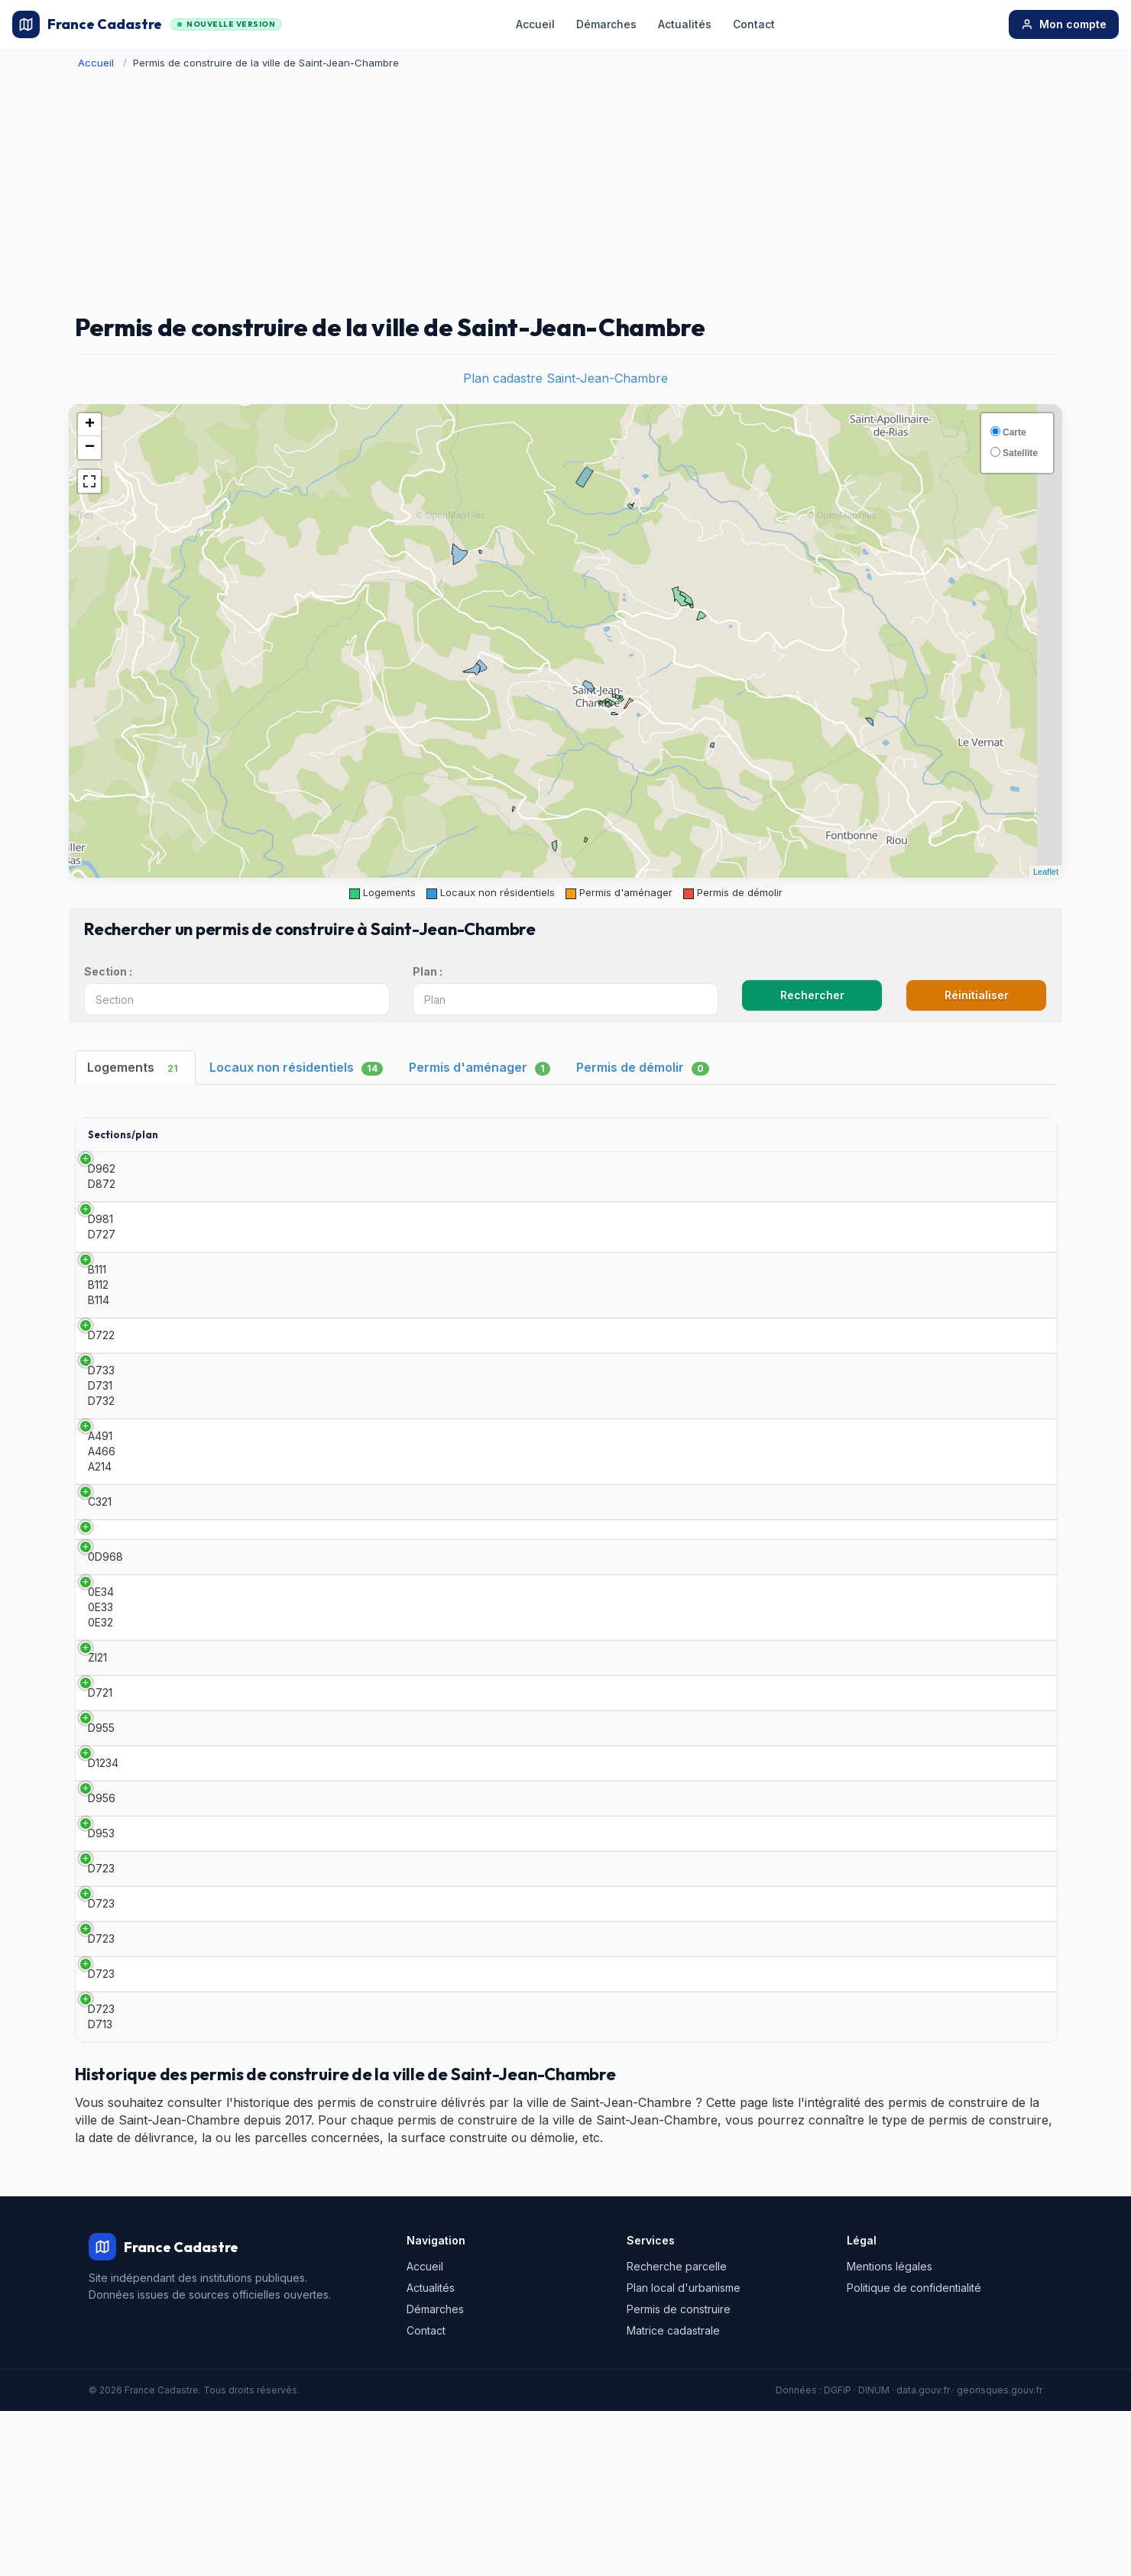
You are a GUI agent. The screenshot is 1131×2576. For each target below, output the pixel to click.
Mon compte (1064, 24)
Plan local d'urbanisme (683, 2452)
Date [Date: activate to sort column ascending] (326, 1134)
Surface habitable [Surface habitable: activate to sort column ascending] (573, 1134)
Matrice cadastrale (673, 2495)
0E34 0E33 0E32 (101, 1665)
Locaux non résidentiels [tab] (296, 1068)
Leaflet (1045, 871)
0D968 (105, 1609)
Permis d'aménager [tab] (479, 1068)
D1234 (103, 1858)
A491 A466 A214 (101, 1462)
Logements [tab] (135, 1068)
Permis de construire (679, 2474)
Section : (108, 971)
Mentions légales (889, 2431)
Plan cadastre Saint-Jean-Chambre (565, 378)
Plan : (427, 971)
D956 (101, 1904)
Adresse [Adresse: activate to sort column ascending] (665, 1134)
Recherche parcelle (677, 2431)
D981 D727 (101, 1226)
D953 (101, 1949)
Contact (754, 24)
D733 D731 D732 (101, 1396)
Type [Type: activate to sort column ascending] (196, 1134)
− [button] (90, 447)
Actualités (684, 24)
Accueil (535, 24)
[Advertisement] (565, 192)
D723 (101, 1995)
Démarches (606, 24)
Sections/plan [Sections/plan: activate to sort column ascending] (123, 1134)
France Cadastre (146, 24)
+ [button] (90, 424)
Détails (1013, 1176)
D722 (101, 1340)
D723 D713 (101, 2181)
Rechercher (812, 995)
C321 (100, 1517)
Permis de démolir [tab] (642, 1068)
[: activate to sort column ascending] (1014, 1135)
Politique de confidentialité (914, 2452)
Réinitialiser (977, 995)
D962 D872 (101, 1176)
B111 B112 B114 (98, 1284)
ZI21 (97, 1720)
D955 (101, 1812)
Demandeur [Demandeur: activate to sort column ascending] (429, 1134)
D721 (100, 1766)
